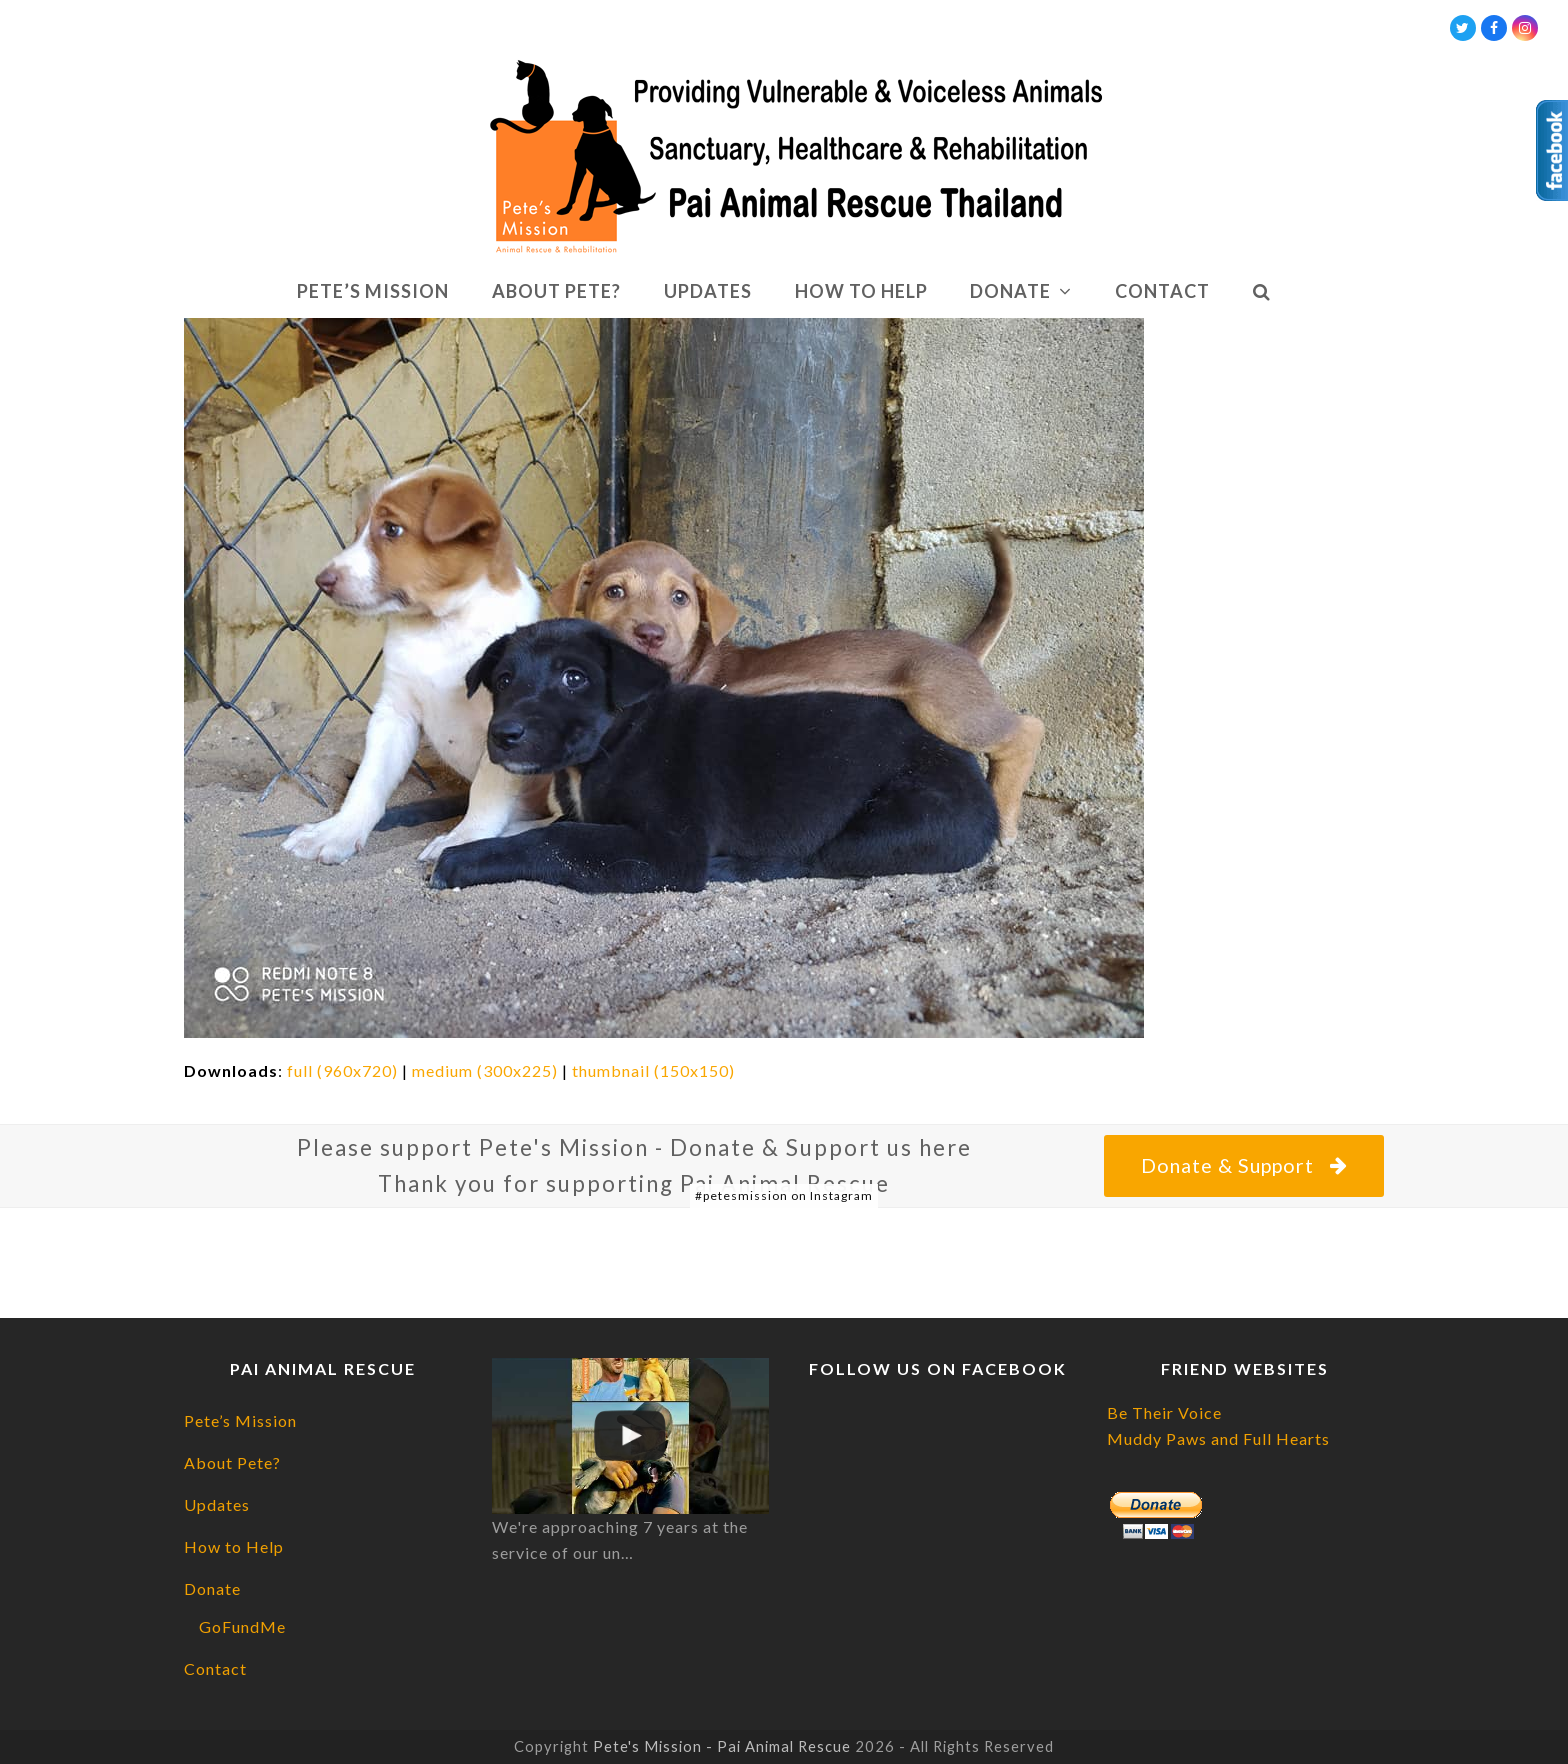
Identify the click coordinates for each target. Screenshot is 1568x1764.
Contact (215, 1668)
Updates (217, 1504)
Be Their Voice (1164, 1412)
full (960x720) (342, 1070)
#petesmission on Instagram (784, 1195)
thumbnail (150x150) (653, 1070)
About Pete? (232, 1462)
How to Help (234, 1546)
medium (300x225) (485, 1070)
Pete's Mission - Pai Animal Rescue (722, 1746)
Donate (212, 1588)
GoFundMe (242, 1626)
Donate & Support (1243, 1165)
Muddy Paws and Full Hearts (1218, 1438)
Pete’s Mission (240, 1420)
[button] (1261, 292)
